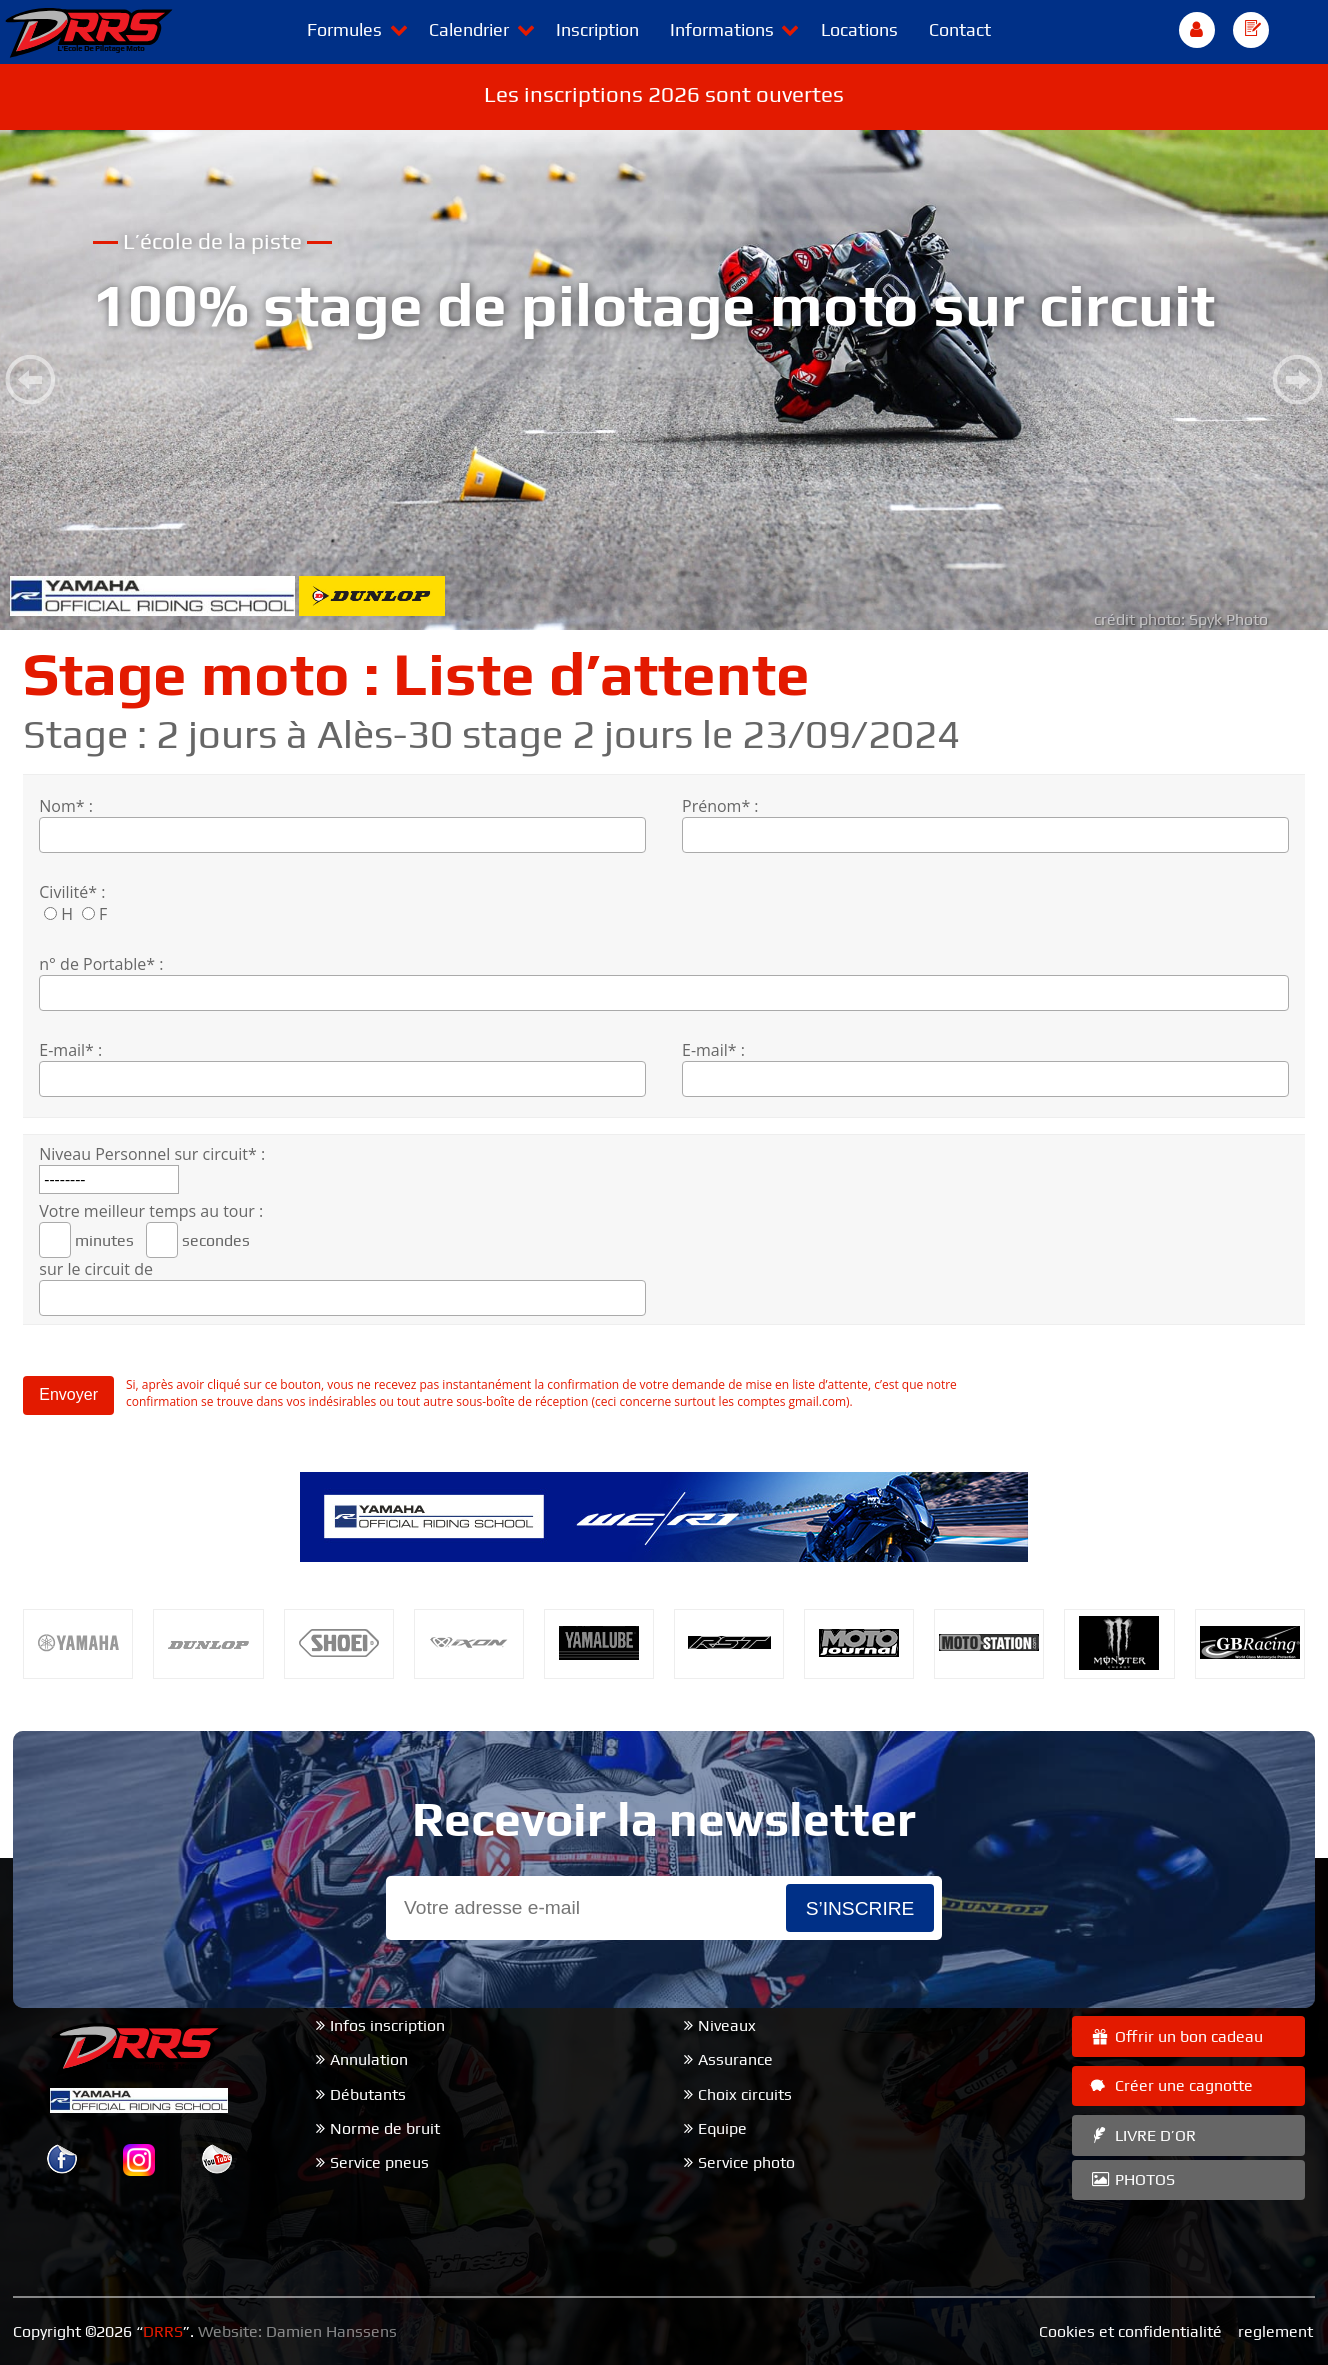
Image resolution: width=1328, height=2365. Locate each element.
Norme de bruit (385, 2128)
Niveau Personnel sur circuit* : (152, 1154)
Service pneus (379, 2162)
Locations (859, 29)
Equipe (722, 2128)
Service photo (746, 2162)
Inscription (597, 29)
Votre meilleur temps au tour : (151, 1211)
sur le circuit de (96, 1269)
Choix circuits (745, 2094)
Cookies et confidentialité (1130, 2331)
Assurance (735, 2059)
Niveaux (727, 2025)
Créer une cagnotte (1170, 2085)
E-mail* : (70, 1050)
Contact (960, 29)
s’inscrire (860, 1908)
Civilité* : (72, 892)
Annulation (369, 2059)
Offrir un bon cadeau (1175, 2036)
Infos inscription (387, 2025)
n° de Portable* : (101, 964)
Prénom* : (720, 806)
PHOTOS (1131, 2179)
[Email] (586, 1908)
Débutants (368, 2094)
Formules (344, 29)
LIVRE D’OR (1141, 2135)
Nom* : (66, 806)
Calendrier (469, 29)
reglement (1275, 2331)
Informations (722, 29)
